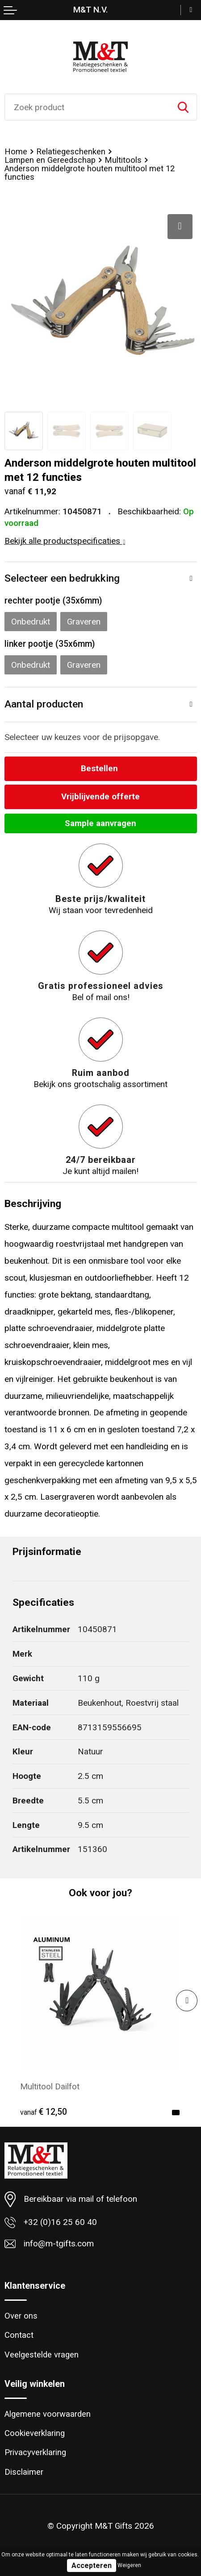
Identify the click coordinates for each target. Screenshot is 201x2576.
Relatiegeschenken (70, 152)
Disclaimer (23, 2472)
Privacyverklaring (35, 2452)
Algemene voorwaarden (47, 2414)
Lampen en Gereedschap (50, 160)
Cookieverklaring (34, 2433)
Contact (19, 2335)
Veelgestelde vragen (41, 2355)
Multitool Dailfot (50, 2086)
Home (15, 152)
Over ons (21, 2316)
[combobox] (87, 107)
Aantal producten (43, 704)
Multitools (123, 160)
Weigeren (129, 2565)
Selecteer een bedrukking (62, 578)
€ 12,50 (43, 2112)
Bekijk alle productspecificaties (65, 541)
